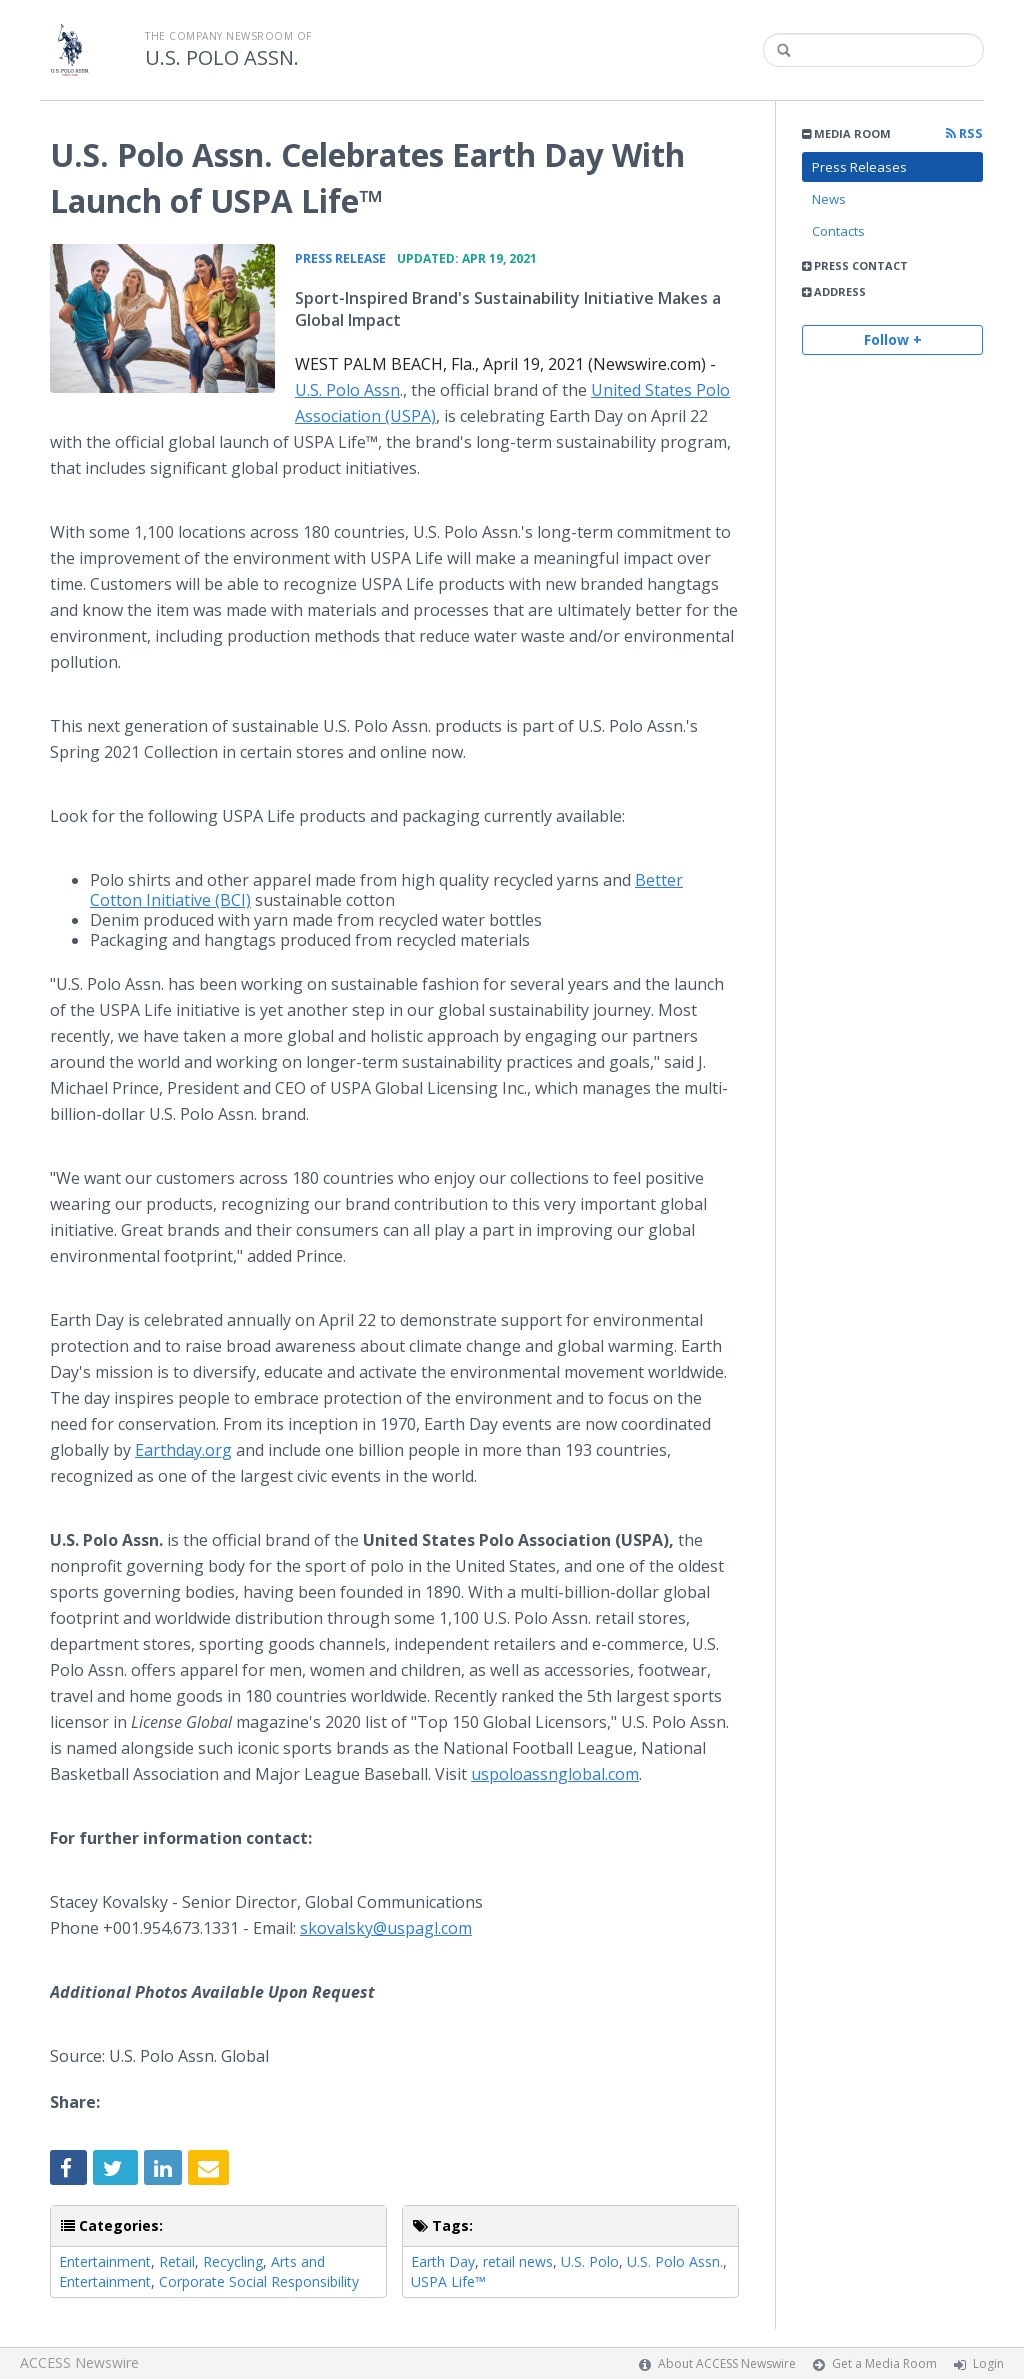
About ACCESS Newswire (727, 2363)
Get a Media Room (884, 2363)
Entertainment (105, 2261)
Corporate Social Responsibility (259, 2281)
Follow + (893, 339)
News (829, 199)
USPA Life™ (448, 2281)
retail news (518, 2261)
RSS (964, 133)
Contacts (838, 231)
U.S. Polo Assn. (675, 2261)
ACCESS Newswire (79, 2362)
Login (988, 2363)
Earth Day (443, 2261)
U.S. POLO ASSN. (222, 58)
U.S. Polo (590, 2261)
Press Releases (859, 167)
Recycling (233, 2261)
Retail (177, 2261)
